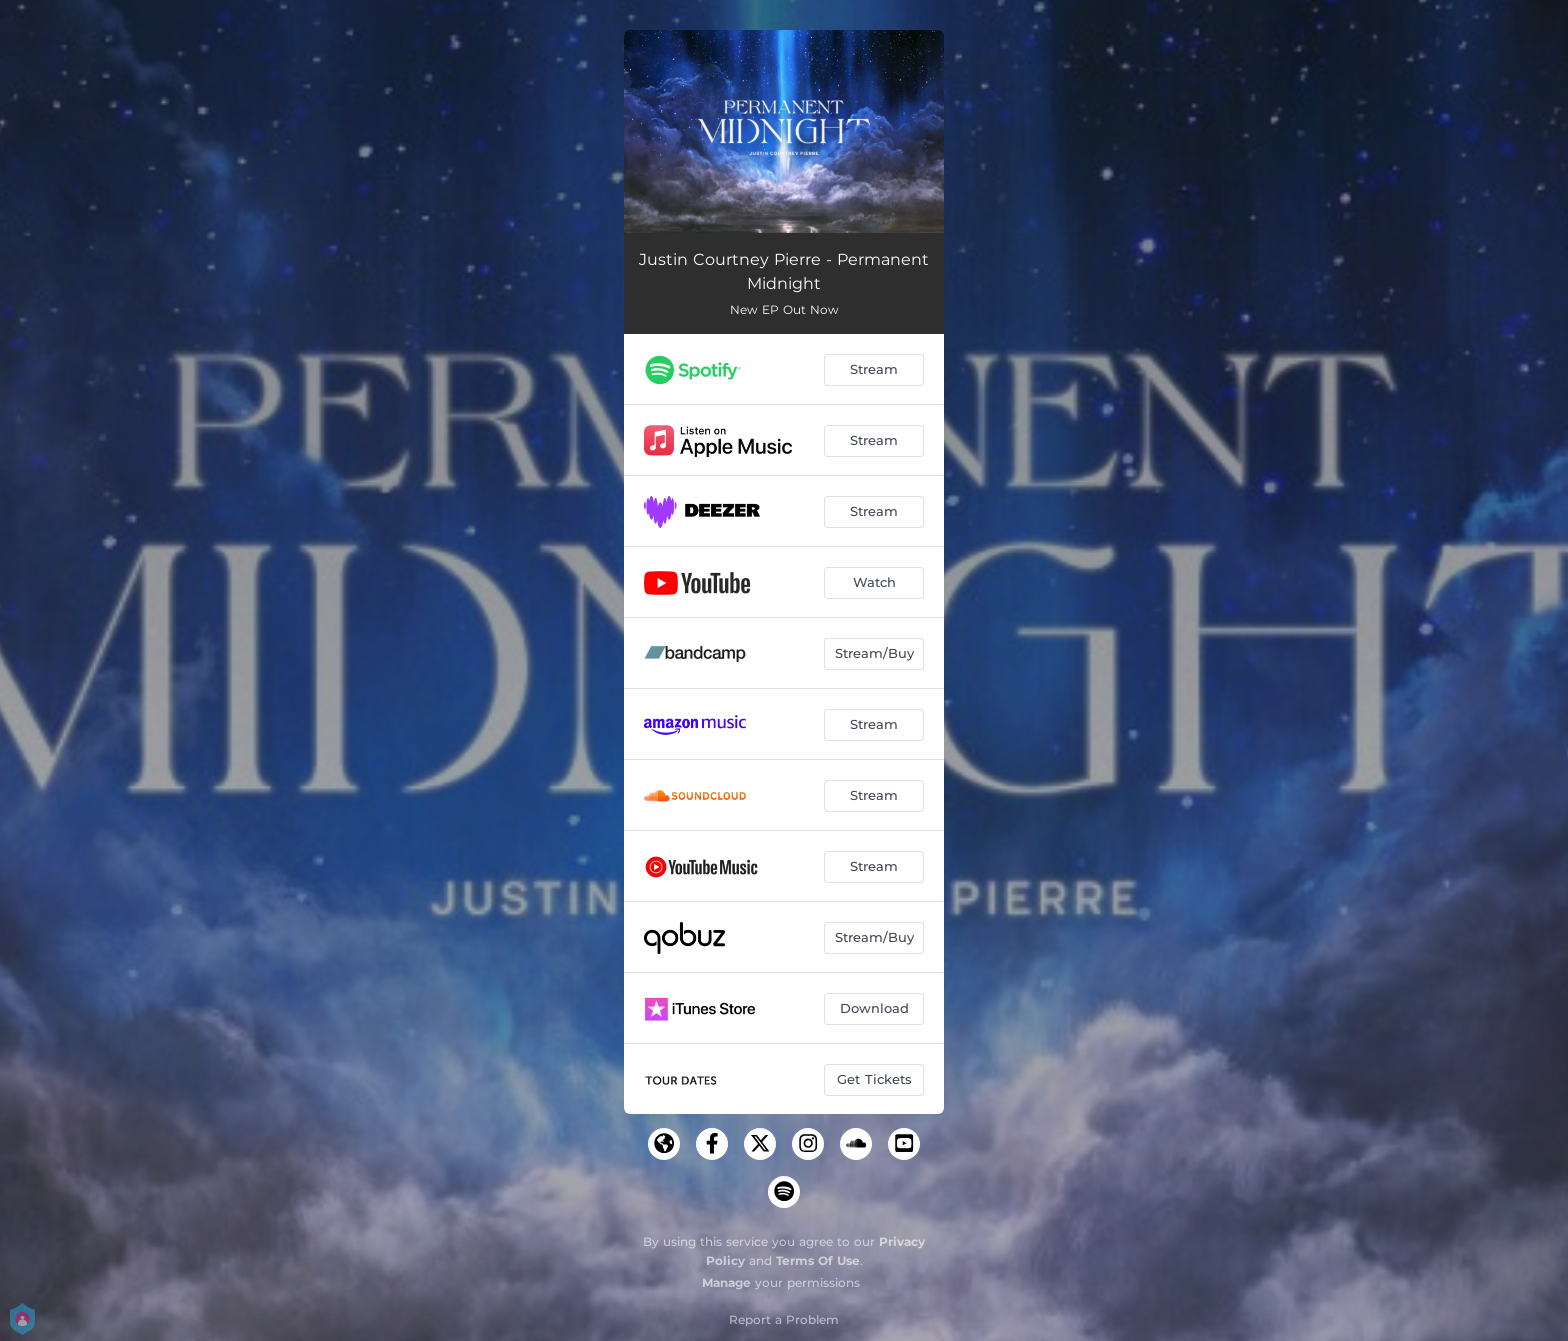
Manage (726, 1282)
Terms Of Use (818, 1260)
